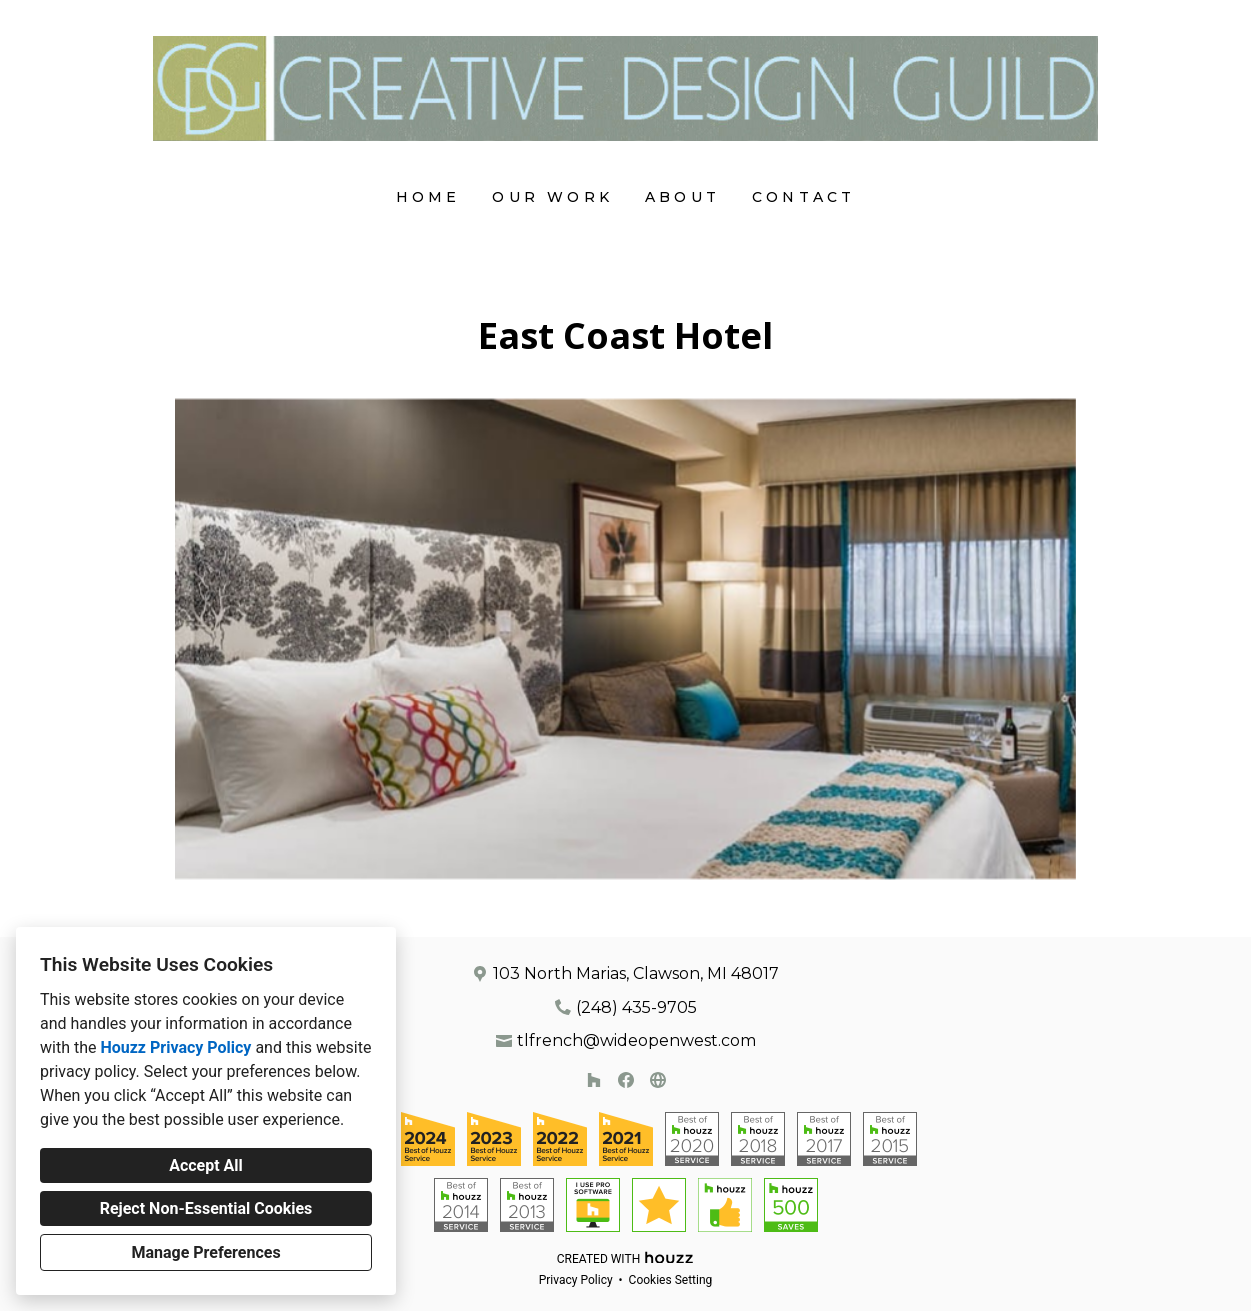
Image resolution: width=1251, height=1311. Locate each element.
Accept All (206, 1165)
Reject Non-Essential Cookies (206, 1208)
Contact (803, 197)
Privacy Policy (576, 1280)
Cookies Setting (671, 1280)
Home (428, 197)
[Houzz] (594, 1080)
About (682, 197)
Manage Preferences (205, 1252)
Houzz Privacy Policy (175, 1047)
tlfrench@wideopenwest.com (636, 1040)
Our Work (552, 197)
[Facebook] (626, 1080)
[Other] (658, 1080)
